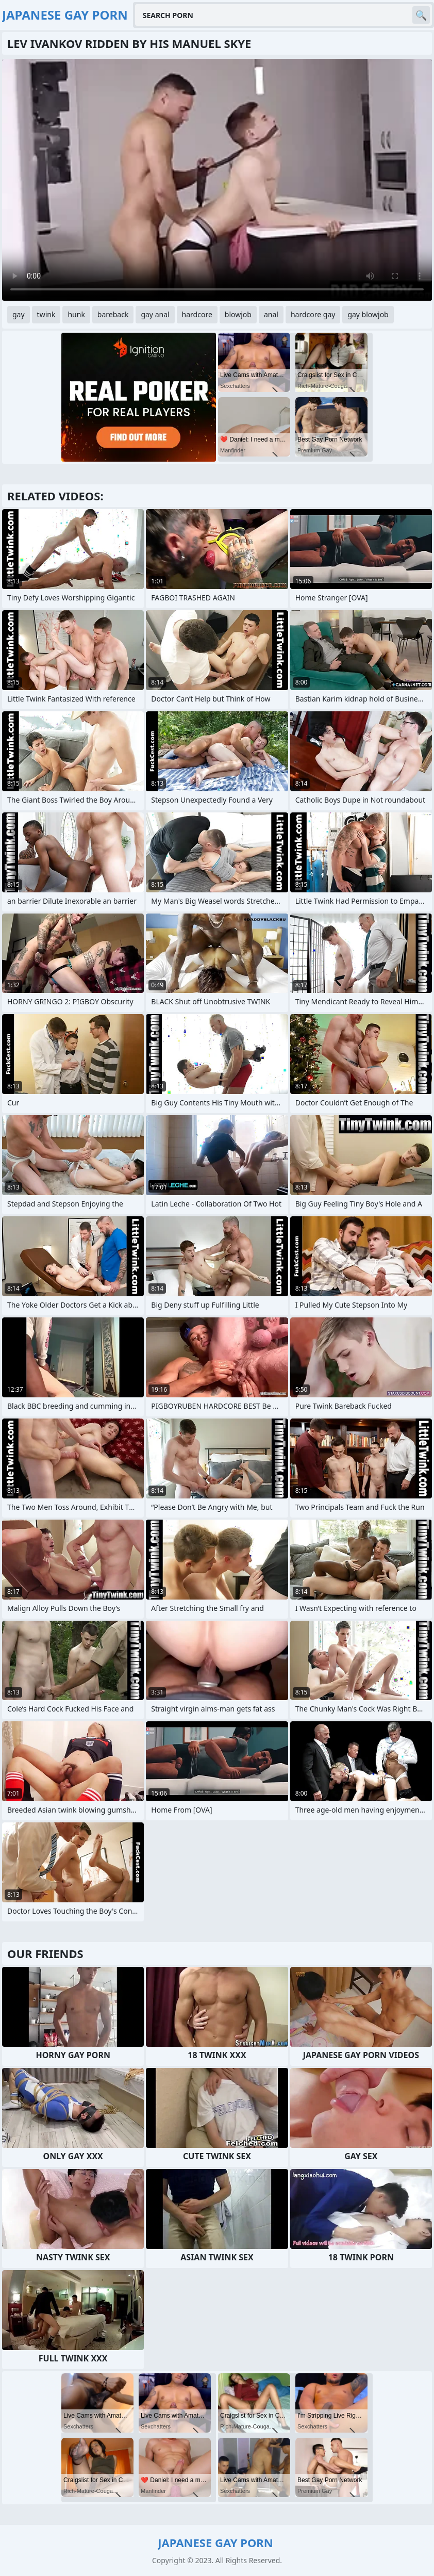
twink (46, 314)
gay (18, 314)
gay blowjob (367, 314)
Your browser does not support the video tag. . (217, 180)
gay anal (155, 314)
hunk (76, 314)
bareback (113, 314)
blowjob (238, 314)
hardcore (197, 314)
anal (271, 314)
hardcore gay (313, 314)
